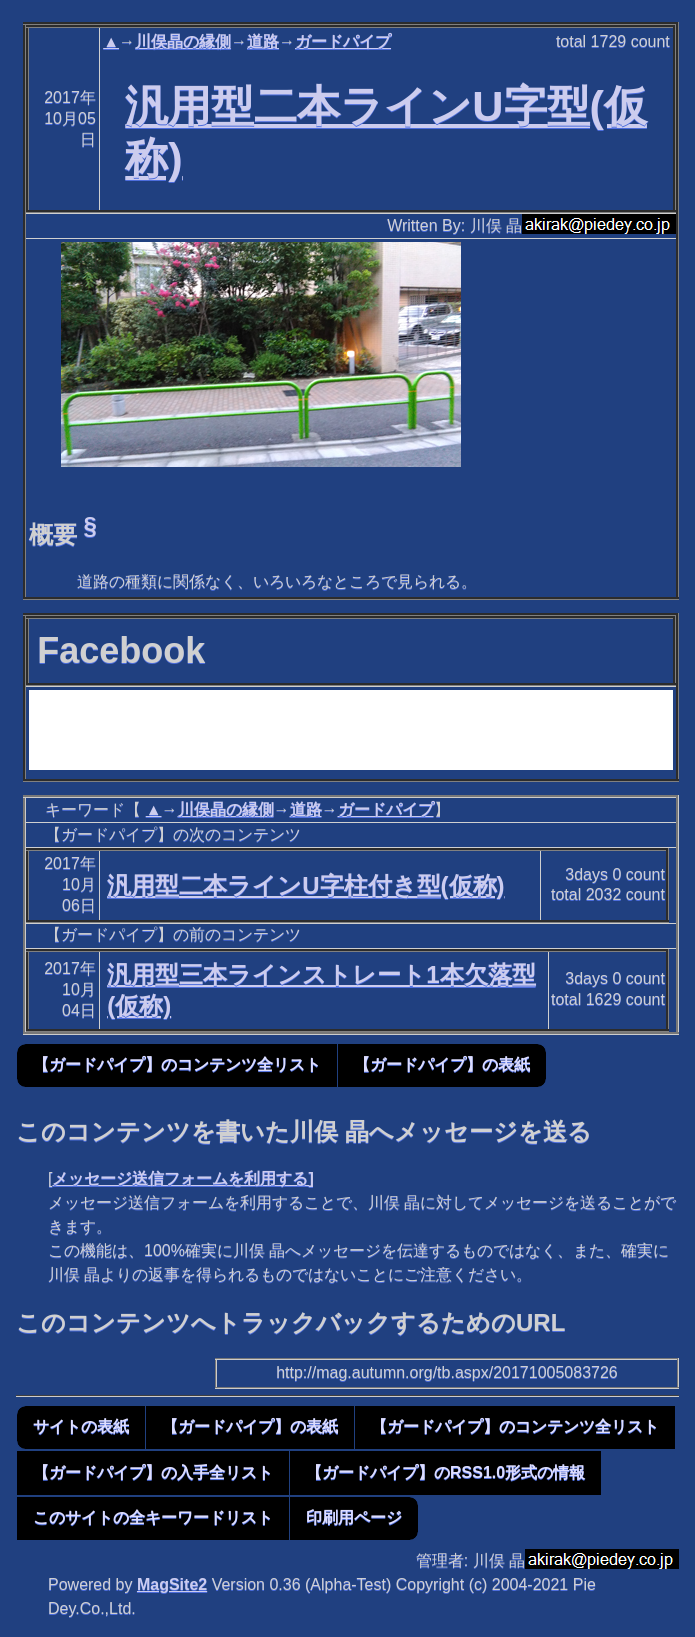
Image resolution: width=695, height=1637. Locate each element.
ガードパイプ (343, 41)
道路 (263, 41)
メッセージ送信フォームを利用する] (182, 1178)
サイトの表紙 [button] (81, 1426)
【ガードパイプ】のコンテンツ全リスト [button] (177, 1064)
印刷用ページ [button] (354, 1517)
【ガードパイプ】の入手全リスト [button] (153, 1472)
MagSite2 (172, 1584)
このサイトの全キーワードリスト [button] (153, 1517)
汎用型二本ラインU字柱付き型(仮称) (305, 885)
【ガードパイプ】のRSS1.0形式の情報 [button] (445, 1472)
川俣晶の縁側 (183, 41)
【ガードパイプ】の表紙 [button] (442, 1064)
